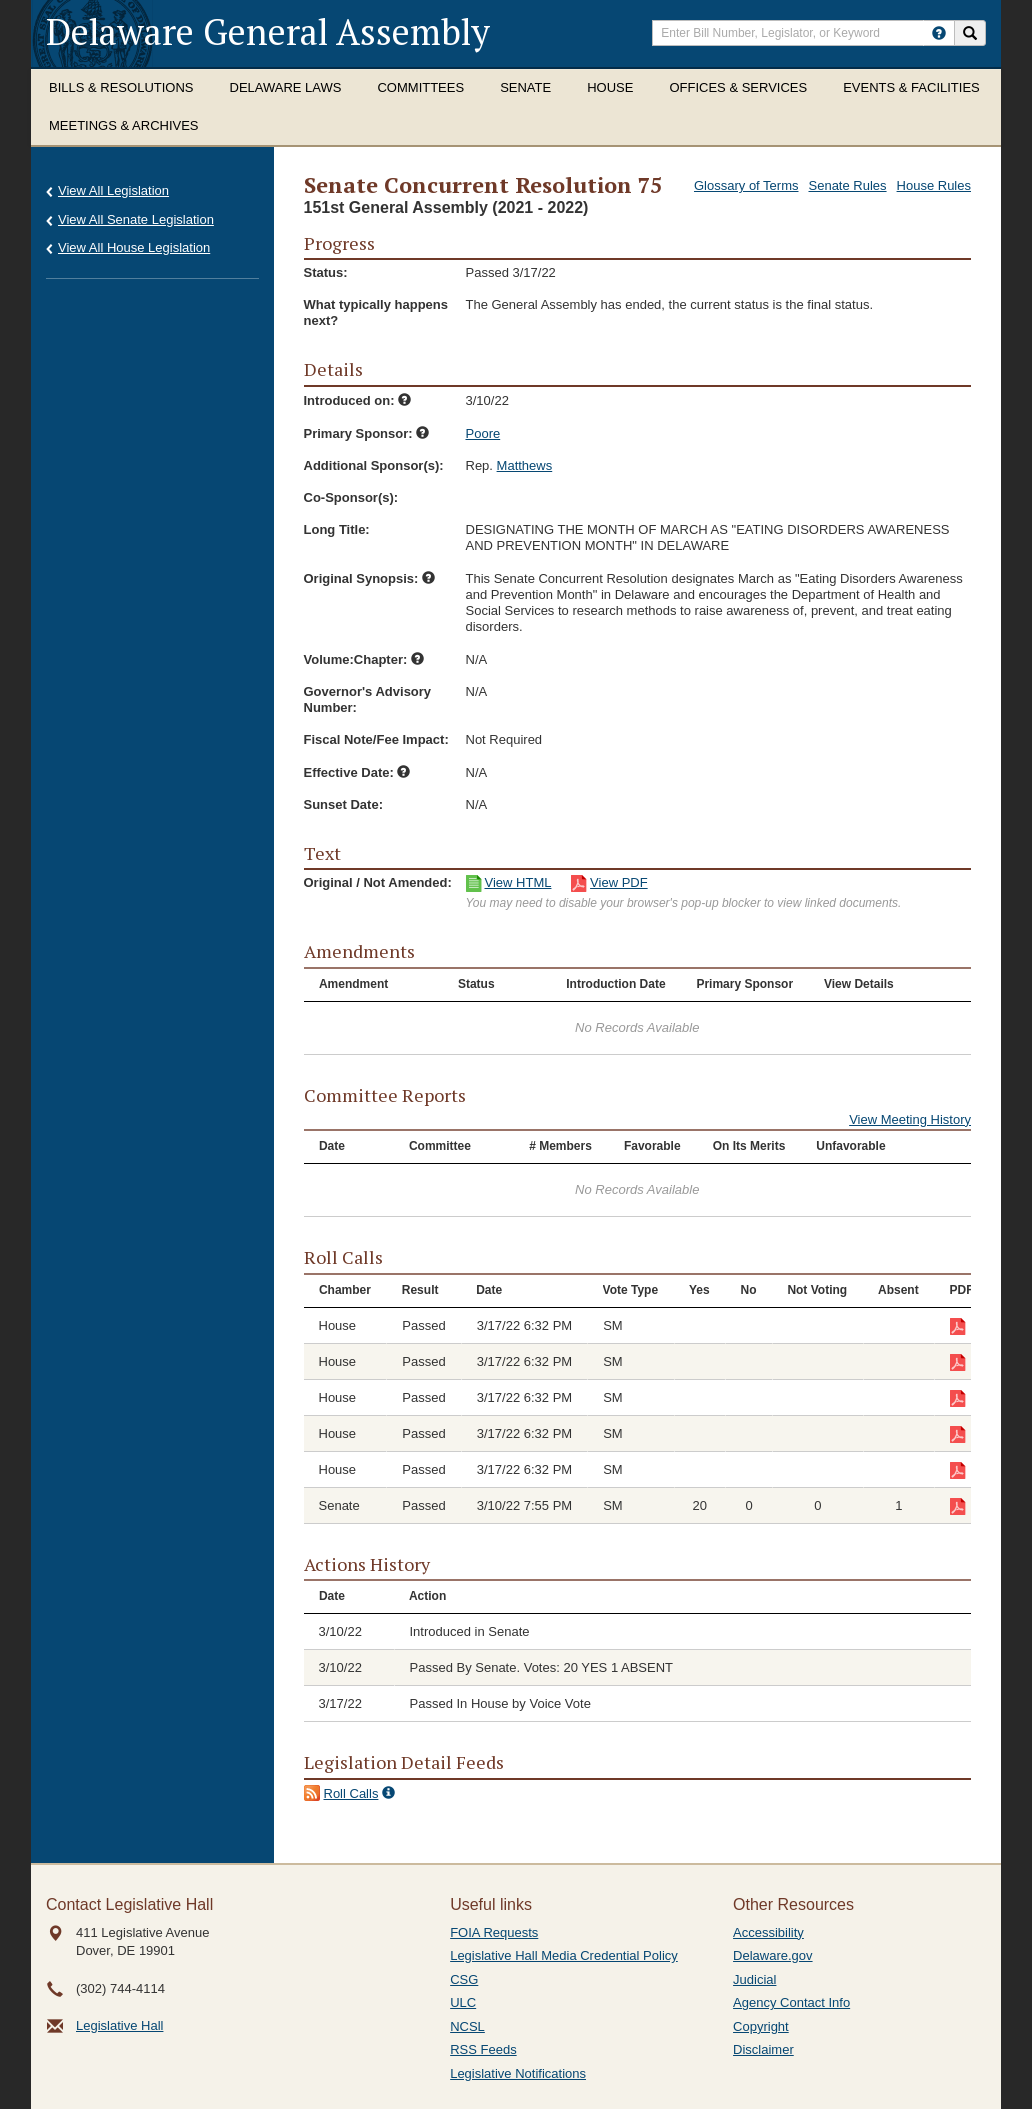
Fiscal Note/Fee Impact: (376, 739)
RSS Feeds (483, 2049)
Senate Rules (848, 185)
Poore (483, 433)
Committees (420, 87)
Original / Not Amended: (378, 882)
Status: (326, 272)
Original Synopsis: (369, 578)
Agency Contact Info (791, 2002)
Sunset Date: (343, 804)
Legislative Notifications (518, 2073)
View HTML (518, 882)
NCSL (467, 2026)
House (610, 87)
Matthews (525, 465)
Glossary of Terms (746, 185)
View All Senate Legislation (136, 219)
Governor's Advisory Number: (368, 699)
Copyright (761, 2026)
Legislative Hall (119, 2025)
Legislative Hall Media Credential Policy (564, 1955)
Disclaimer (763, 2049)
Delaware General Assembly (268, 31)
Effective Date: (357, 772)
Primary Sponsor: (367, 433)
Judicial (754, 1979)
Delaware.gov (773, 1955)
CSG (464, 1979)
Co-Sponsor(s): (351, 497)
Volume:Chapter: (364, 659)
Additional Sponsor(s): (374, 465)
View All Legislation (113, 190)
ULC (463, 2002)
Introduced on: (358, 400)
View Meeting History (910, 1119)
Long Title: (337, 529)
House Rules (934, 185)
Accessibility (768, 1932)
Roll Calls (351, 1793)
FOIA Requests (494, 1932)
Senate (525, 87)
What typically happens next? (376, 312)
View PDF (619, 882)
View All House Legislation (134, 247)
